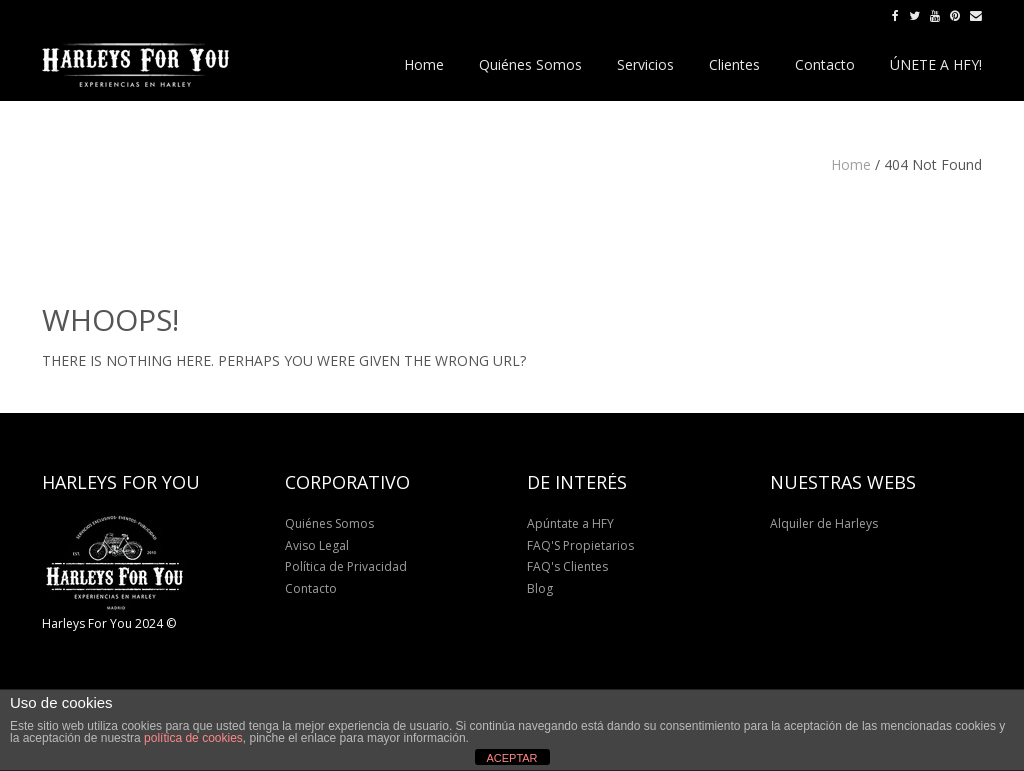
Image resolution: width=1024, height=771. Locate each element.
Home (851, 164)
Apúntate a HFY (570, 523)
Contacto (311, 588)
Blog (540, 588)
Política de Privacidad (346, 566)
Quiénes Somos (329, 523)
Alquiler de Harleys (824, 523)
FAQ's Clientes (567, 566)
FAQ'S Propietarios (580, 545)
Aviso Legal (317, 545)
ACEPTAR (511, 758)
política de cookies (193, 738)
